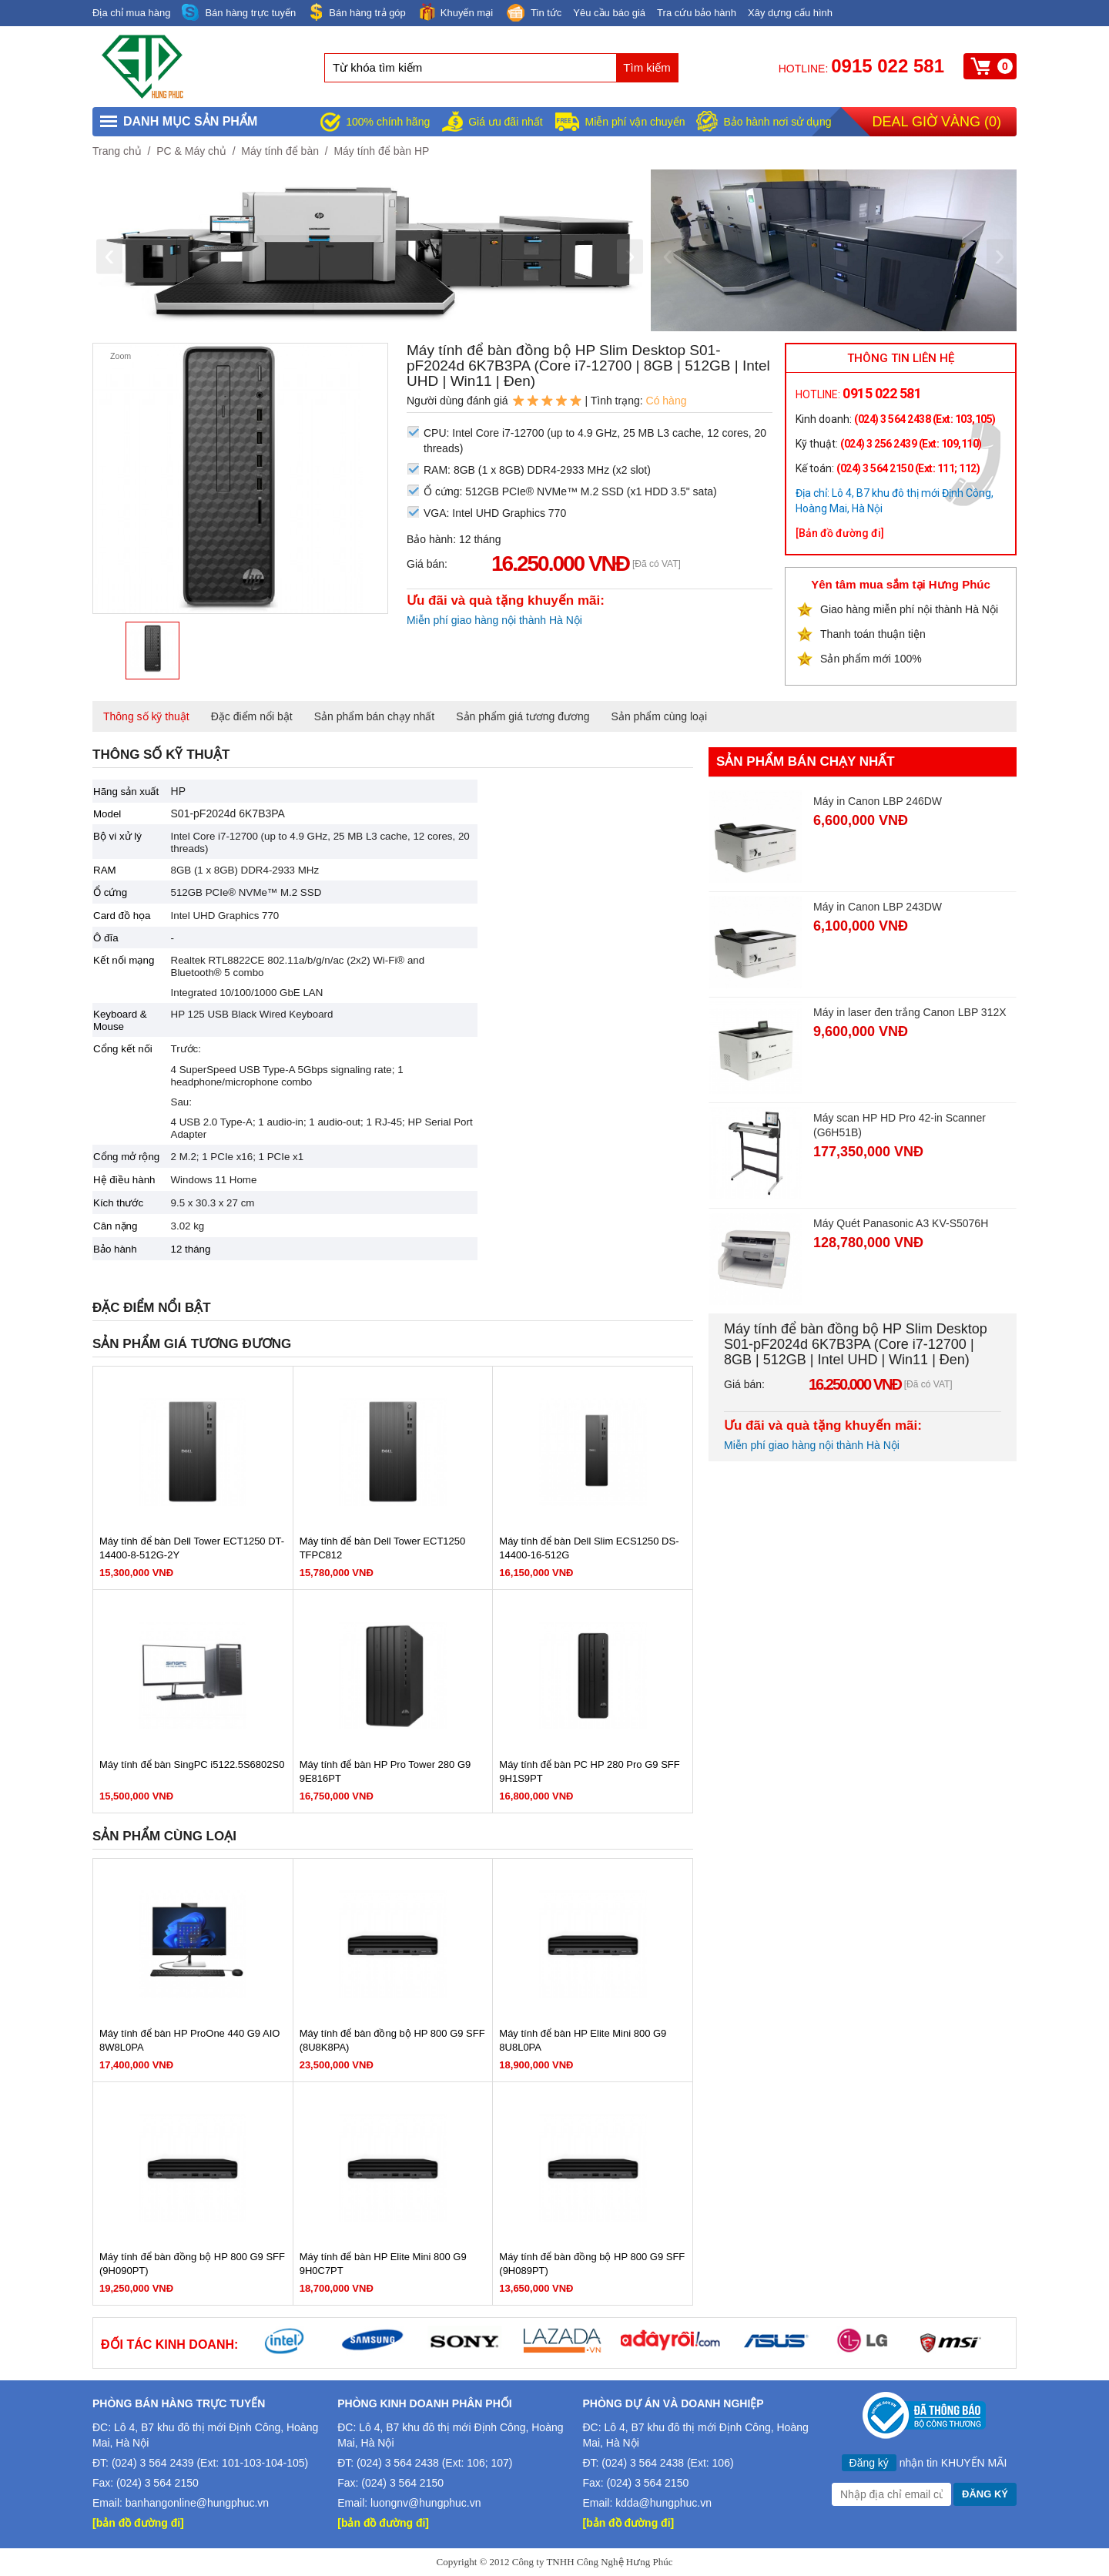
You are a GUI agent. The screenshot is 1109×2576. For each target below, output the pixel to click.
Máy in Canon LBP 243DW (877, 907)
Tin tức (532, 14)
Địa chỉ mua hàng (131, 12)
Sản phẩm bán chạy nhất (374, 716)
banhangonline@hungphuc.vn (197, 2503)
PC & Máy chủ (191, 151)
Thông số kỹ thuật (146, 716)
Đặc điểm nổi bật (252, 716)
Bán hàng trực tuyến (239, 13)
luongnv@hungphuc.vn (425, 2503)
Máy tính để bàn (280, 151)
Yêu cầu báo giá (609, 12)
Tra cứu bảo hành (696, 12)
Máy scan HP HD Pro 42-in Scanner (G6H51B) (899, 1125)
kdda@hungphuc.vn (663, 2503)
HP (178, 791)
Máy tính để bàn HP (381, 151)
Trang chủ (117, 151)
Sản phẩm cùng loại (659, 716)
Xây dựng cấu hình (790, 12)
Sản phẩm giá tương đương (522, 716)
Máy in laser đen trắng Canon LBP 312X (910, 1012)
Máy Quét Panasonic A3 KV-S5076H (900, 1223)
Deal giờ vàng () (937, 121)
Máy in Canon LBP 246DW (877, 801)
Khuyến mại (455, 12)
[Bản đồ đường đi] (840, 533)
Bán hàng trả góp (356, 12)
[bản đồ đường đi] (138, 2523)
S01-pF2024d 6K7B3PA (228, 813)
